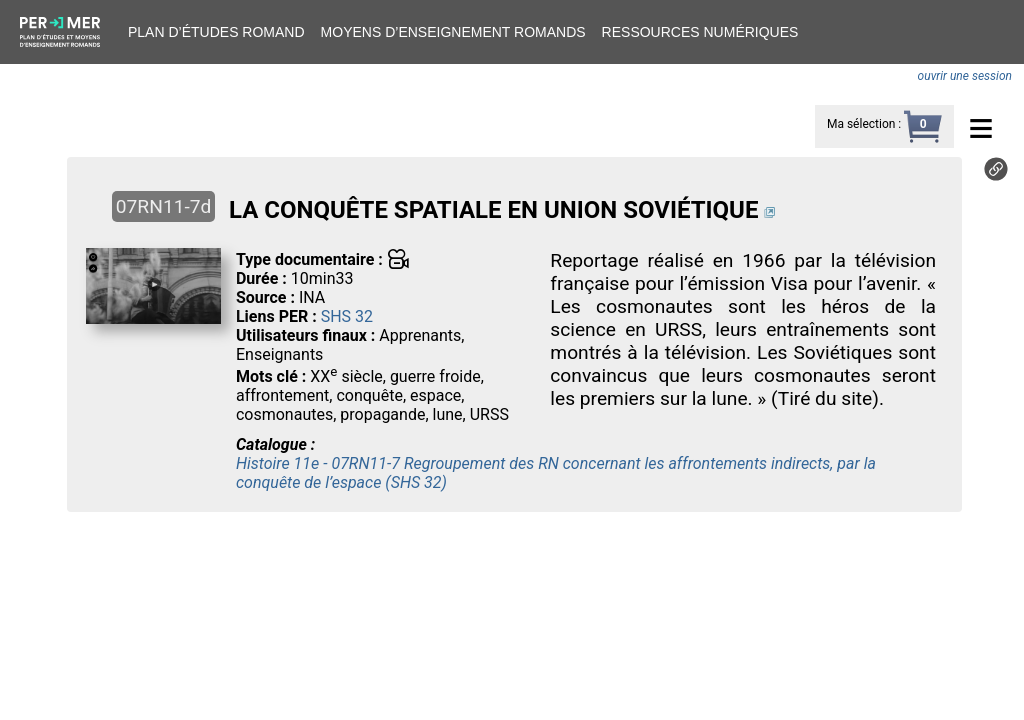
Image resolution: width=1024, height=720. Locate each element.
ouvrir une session (965, 76)
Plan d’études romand (216, 32)
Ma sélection (861, 124)
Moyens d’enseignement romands (453, 32)
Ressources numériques (700, 32)
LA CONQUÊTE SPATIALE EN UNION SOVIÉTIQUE (493, 210)
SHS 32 (347, 316)
